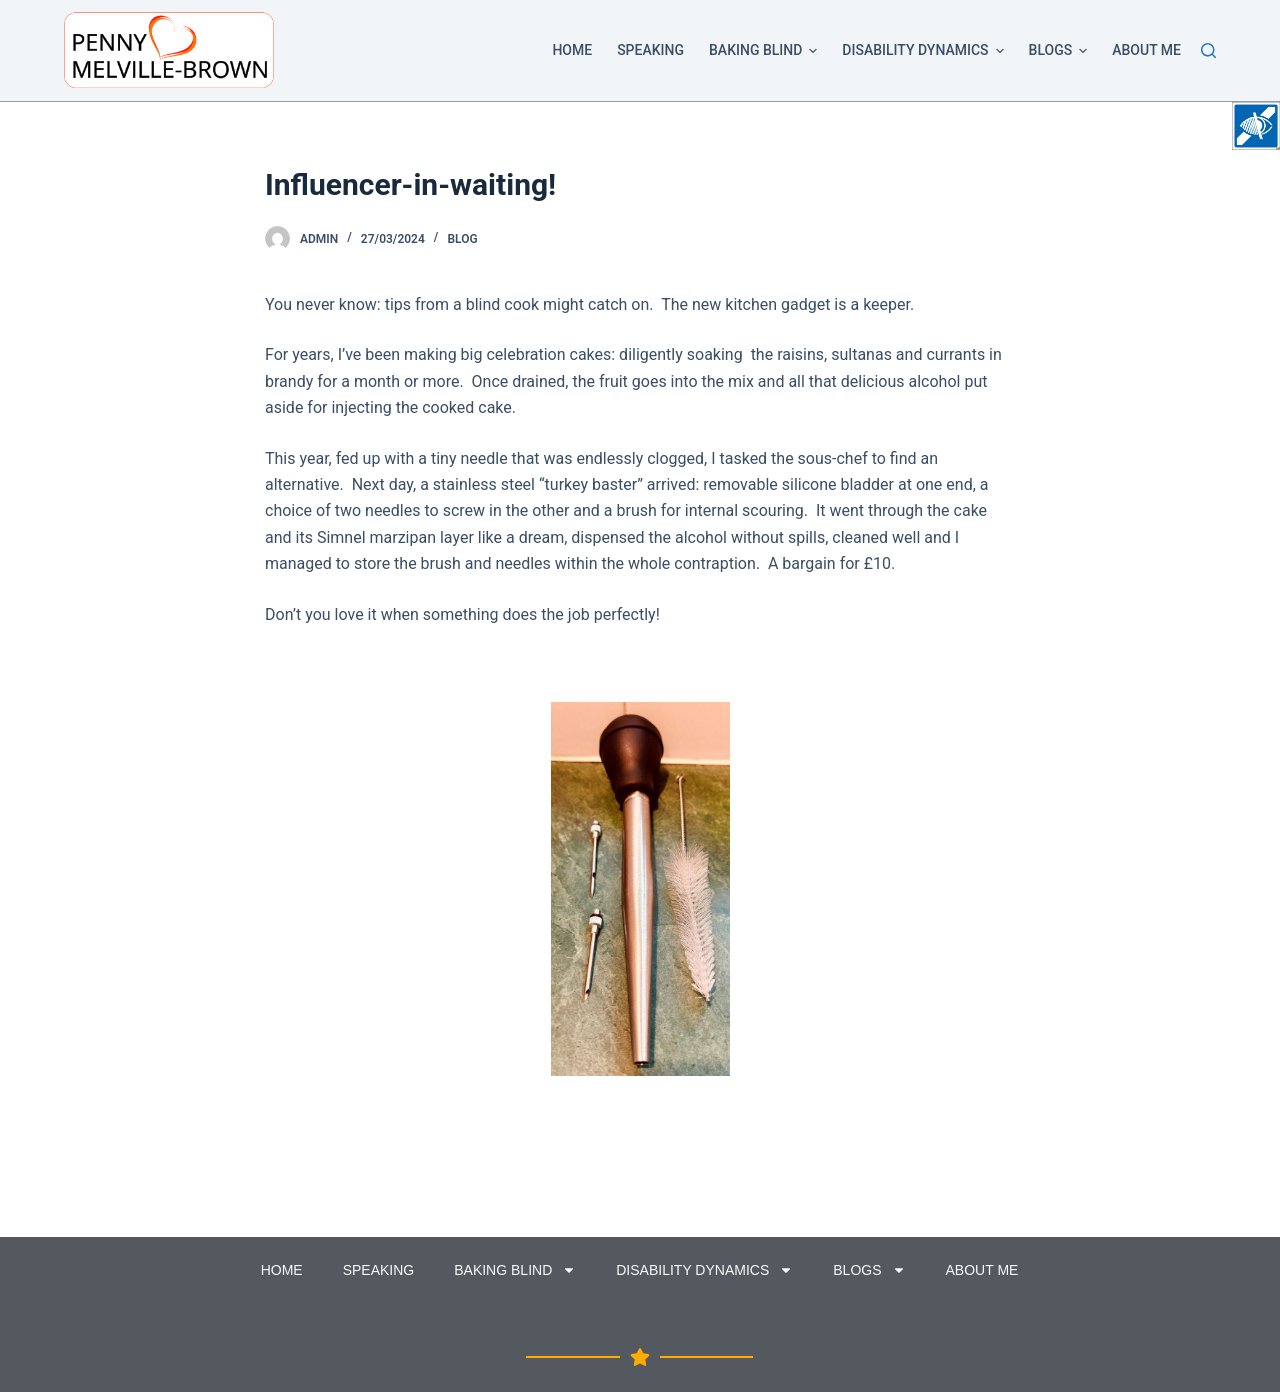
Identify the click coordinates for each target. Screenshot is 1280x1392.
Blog (462, 239)
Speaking (650, 50)
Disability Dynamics (926, 51)
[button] (813, 51)
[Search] (1208, 50)
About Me (1146, 50)
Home (572, 50)
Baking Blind (766, 51)
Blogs (1062, 51)
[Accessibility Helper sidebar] (1256, 126)
